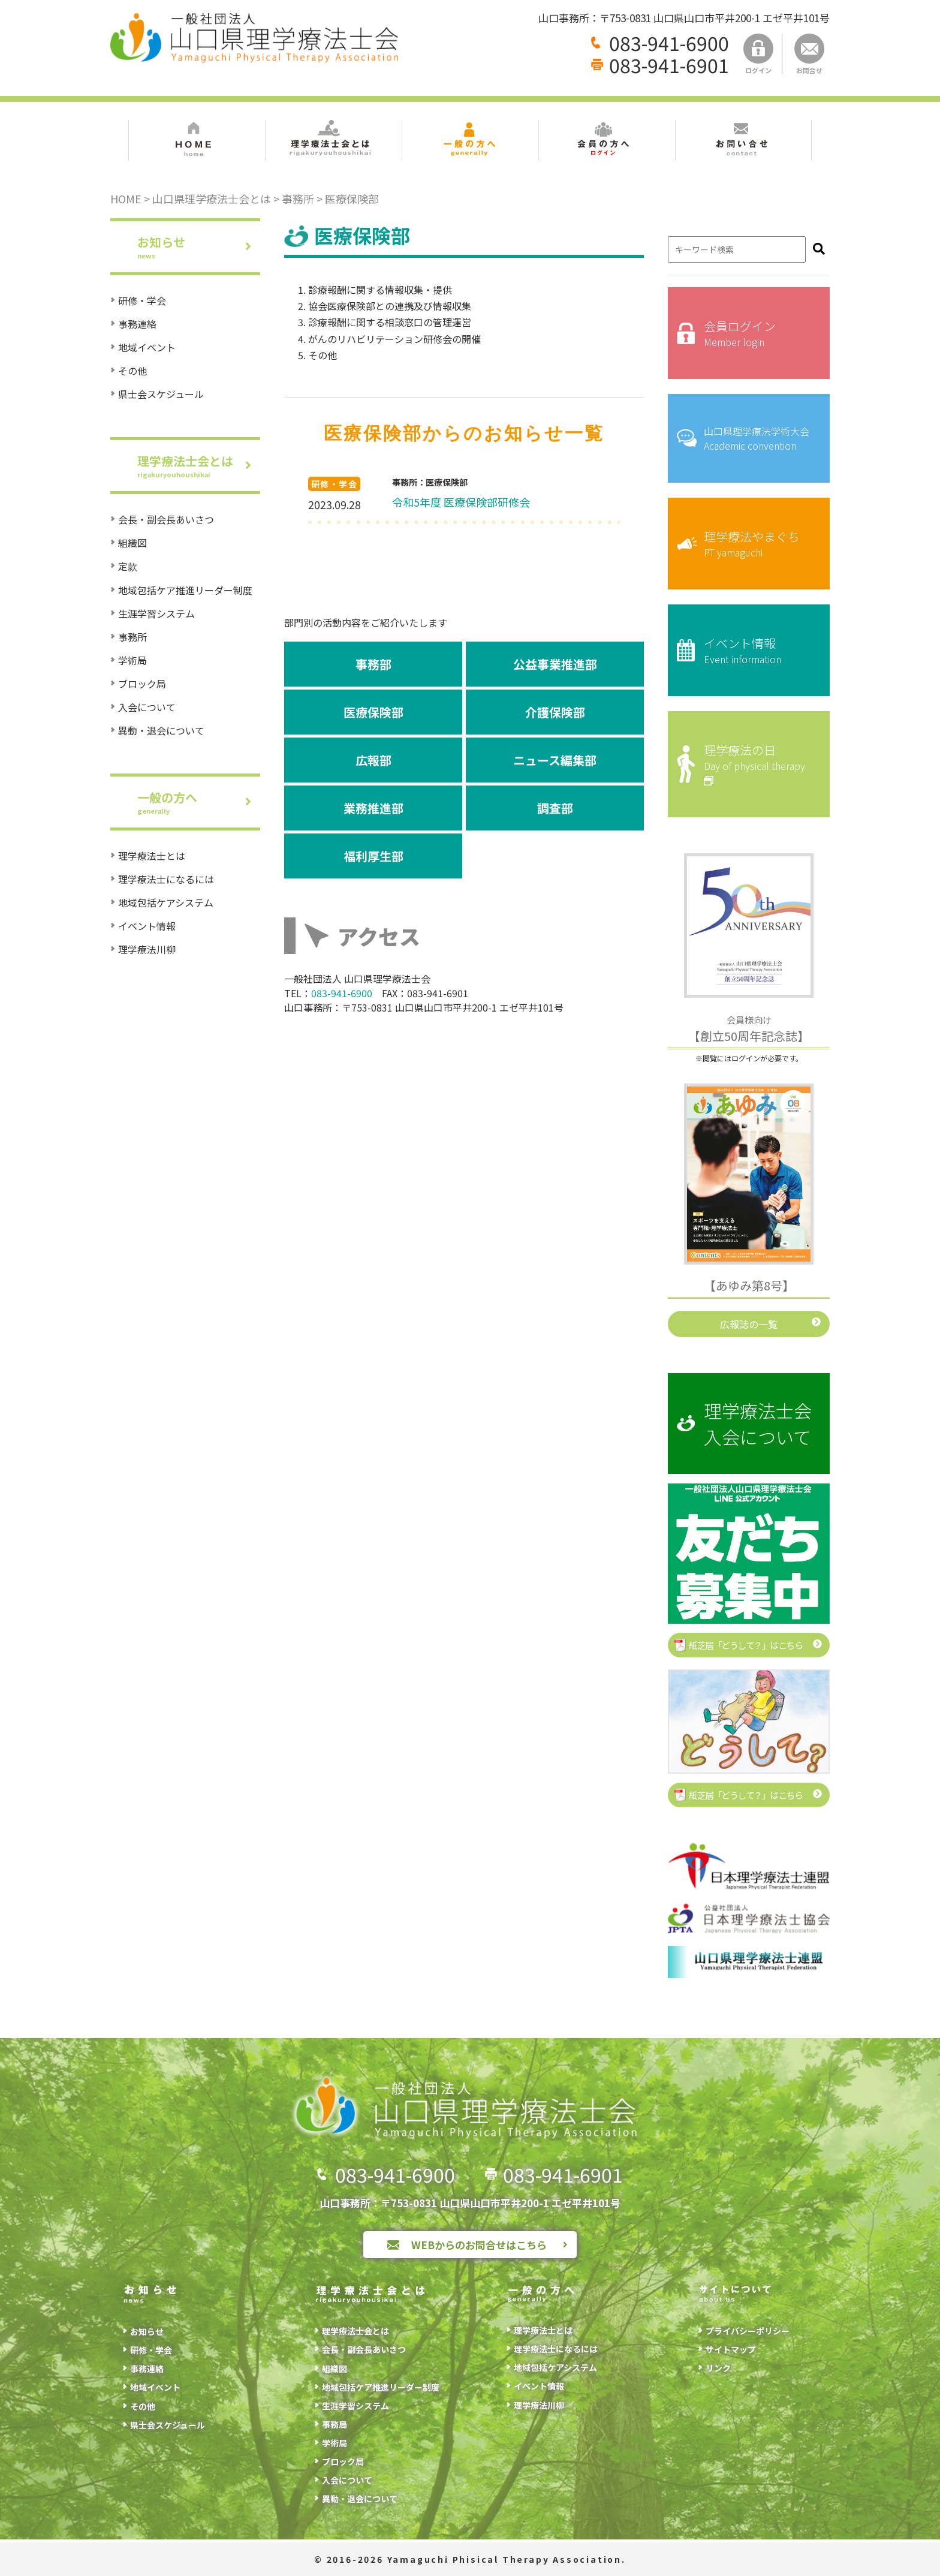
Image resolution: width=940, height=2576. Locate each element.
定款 (127, 566)
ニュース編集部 (554, 760)
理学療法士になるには (166, 879)
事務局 (334, 2424)
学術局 (132, 660)
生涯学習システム (156, 613)
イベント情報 (147, 926)
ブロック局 (142, 683)
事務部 (373, 664)
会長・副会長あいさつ (166, 519)
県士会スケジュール (161, 394)
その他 (132, 370)
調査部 (555, 808)
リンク (718, 2368)
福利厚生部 (373, 856)
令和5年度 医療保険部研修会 (461, 502)
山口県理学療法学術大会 (758, 438)
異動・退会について (161, 730)
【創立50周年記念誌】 (748, 1029)
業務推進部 (373, 808)
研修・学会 (142, 300)
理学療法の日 (758, 764)
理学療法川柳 (147, 949)
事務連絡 (137, 324)
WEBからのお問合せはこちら (479, 2244)
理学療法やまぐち (758, 543)
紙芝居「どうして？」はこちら (745, 1645)
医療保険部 (373, 712)
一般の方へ (198, 802)
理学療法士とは (151, 855)
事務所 (132, 637)
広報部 (373, 760)
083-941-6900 (669, 42)
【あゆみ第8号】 (749, 1285)
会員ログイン (758, 333)
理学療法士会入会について (758, 1423)
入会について (147, 707)
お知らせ (198, 246)
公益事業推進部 (555, 664)
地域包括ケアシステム (165, 902)
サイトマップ (731, 2349)
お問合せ (809, 54)
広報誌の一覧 (749, 1324)
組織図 (132, 542)
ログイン (758, 54)
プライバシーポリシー (748, 2331)
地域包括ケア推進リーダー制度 (185, 590)
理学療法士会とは (198, 465)
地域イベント (147, 347)
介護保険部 (555, 712)
